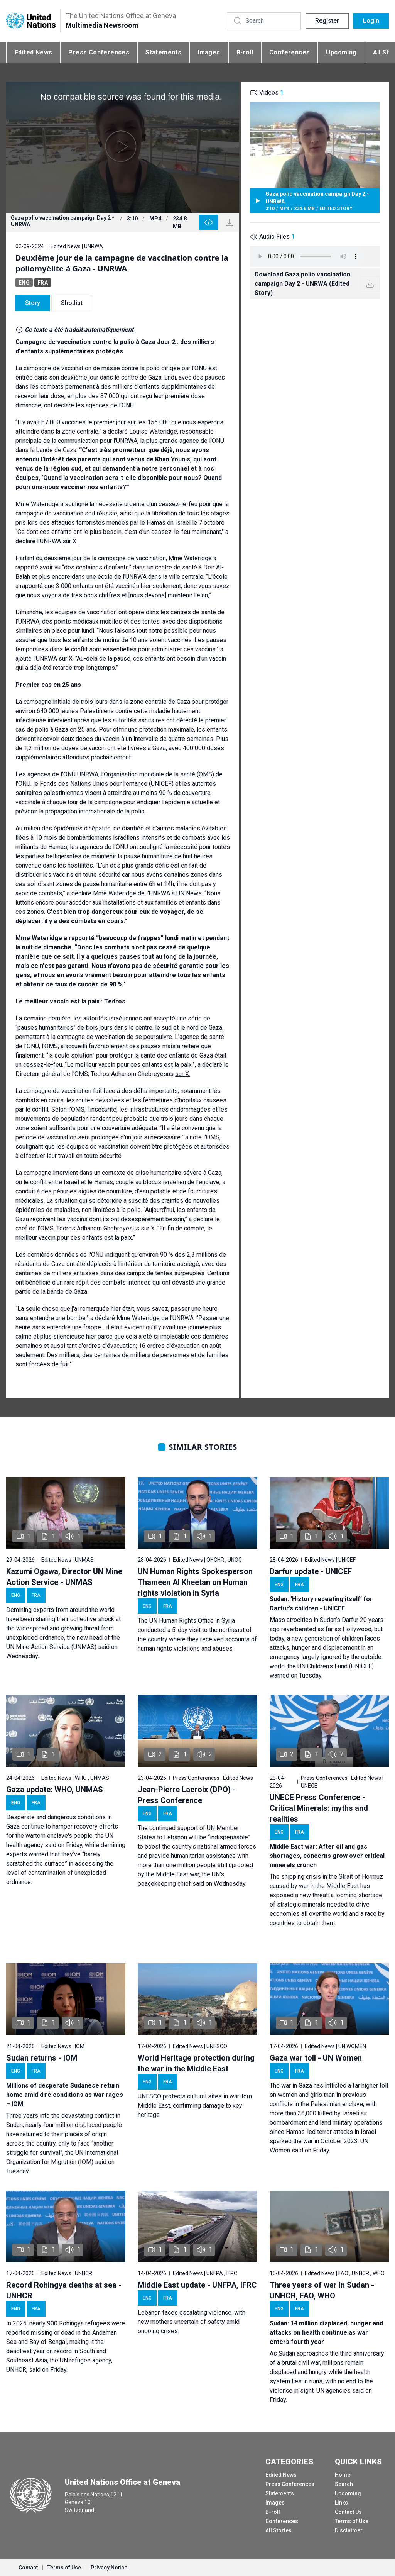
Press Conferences (98, 52)
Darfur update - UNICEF (311, 1571)
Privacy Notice (109, 2567)
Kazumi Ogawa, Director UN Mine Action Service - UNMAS (64, 1577)
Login (371, 20)
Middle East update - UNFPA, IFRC (197, 2285)
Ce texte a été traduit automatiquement (79, 329)
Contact (28, 2567)
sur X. (70, 541)
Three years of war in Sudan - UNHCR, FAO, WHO (322, 2290)
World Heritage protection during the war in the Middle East (196, 2063)
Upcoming (341, 52)
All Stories (278, 2530)
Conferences (289, 52)
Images (209, 52)
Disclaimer (349, 2530)
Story (32, 303)
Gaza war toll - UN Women (316, 2057)
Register (327, 20)
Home (342, 2475)
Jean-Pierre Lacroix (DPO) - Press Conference (187, 1795)
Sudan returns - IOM (41, 2057)
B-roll (244, 52)
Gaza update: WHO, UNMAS (54, 1789)
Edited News (33, 52)
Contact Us (348, 2512)
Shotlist (72, 303)
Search (344, 2484)
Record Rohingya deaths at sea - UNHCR (64, 2290)
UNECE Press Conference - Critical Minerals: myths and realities (319, 1808)
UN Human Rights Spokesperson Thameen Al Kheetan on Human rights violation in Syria (195, 1582)
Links (341, 2503)
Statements (163, 52)
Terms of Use (351, 2521)
